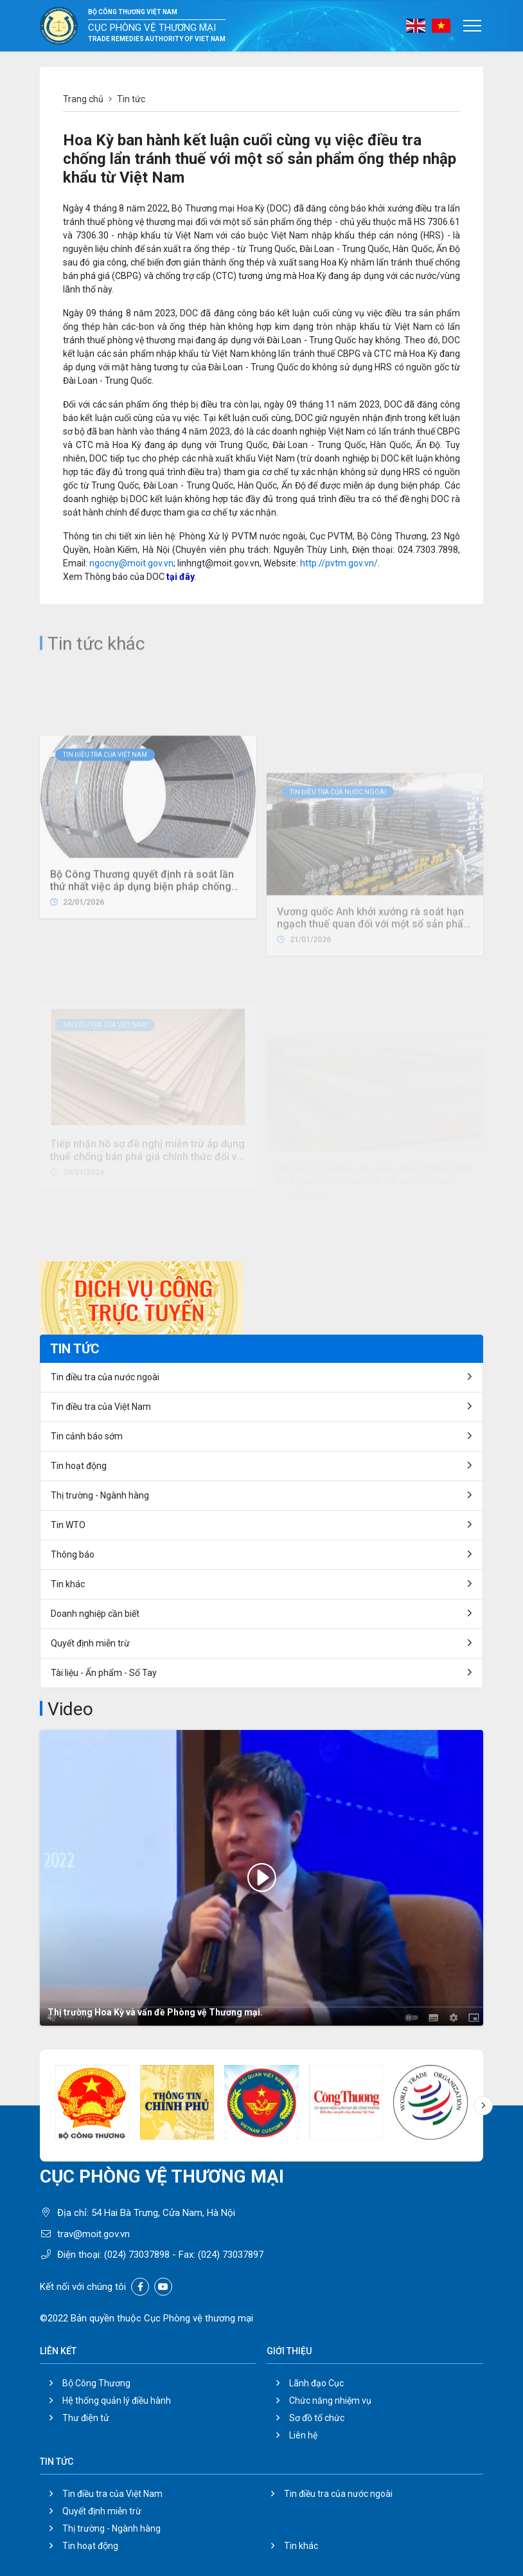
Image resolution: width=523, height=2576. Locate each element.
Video (70, 1709)
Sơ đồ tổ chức (316, 2418)
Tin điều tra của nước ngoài (105, 1377)
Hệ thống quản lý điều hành (116, 2400)
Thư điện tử (85, 2418)
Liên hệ (303, 2435)
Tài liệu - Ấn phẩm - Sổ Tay (104, 1673)
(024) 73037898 (137, 2254)
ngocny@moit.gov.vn (131, 563)
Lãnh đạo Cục (316, 2383)
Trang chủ (83, 99)
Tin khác (68, 1584)
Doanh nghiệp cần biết (95, 1613)
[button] (483, 2105)
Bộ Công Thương (96, 2383)
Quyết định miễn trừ (90, 1643)
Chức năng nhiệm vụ (330, 2400)
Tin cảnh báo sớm (87, 1436)
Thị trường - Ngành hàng (100, 1495)
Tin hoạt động (90, 2546)
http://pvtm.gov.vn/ (339, 563)
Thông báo (72, 1554)
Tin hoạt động (79, 1466)
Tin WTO (68, 1525)
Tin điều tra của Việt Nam (105, 847)
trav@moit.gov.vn (93, 2234)
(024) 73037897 (230, 2254)
